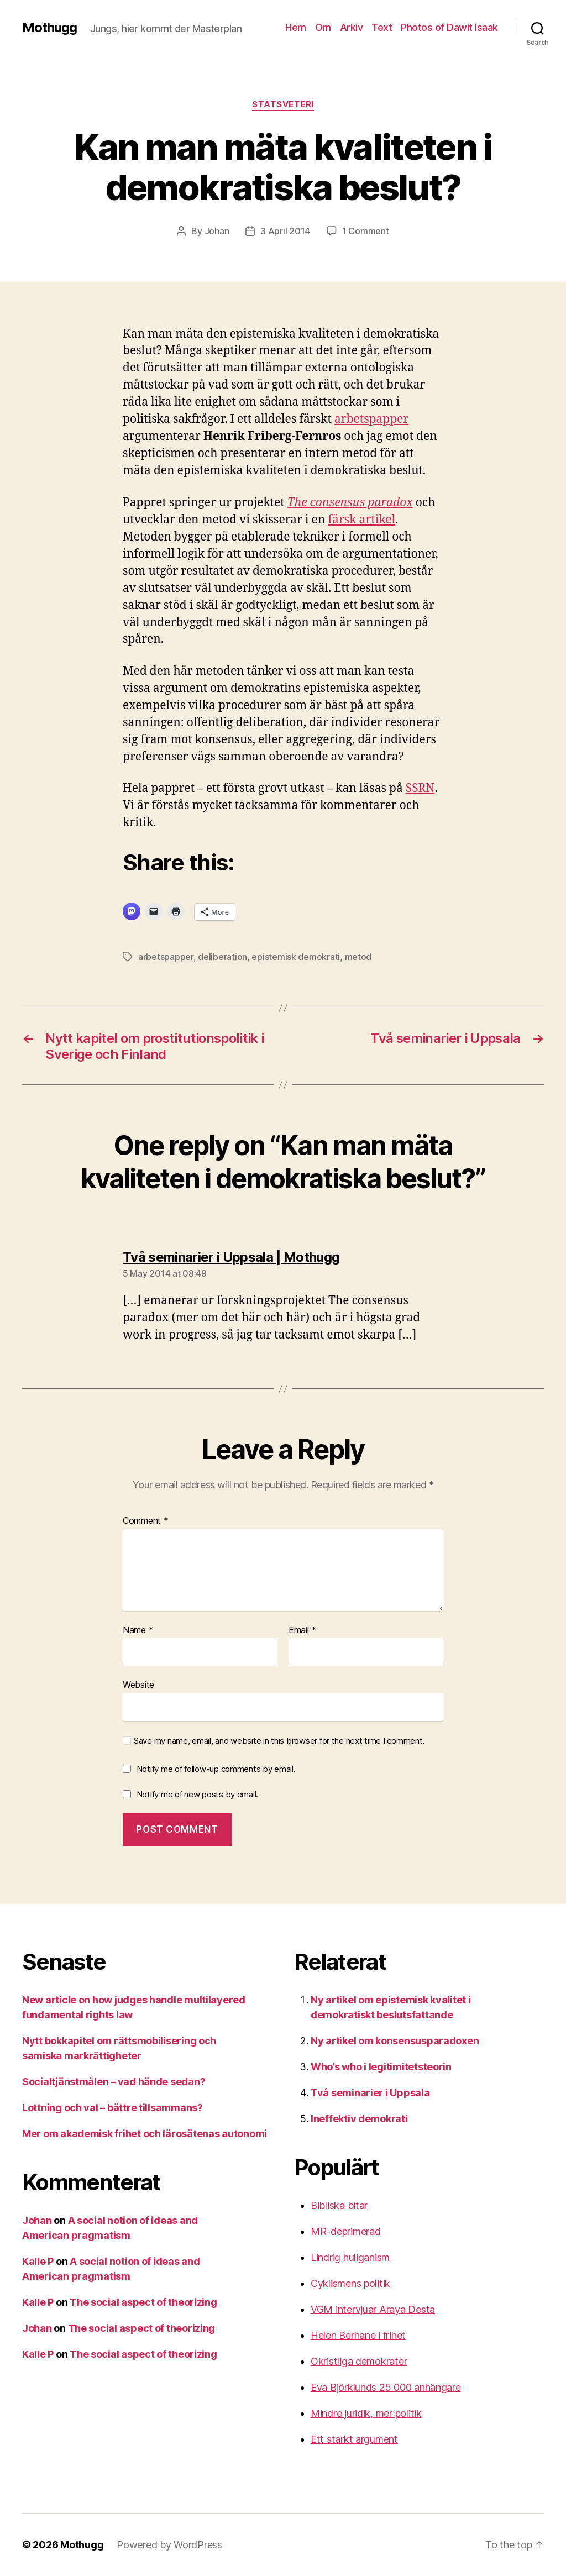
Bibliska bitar (339, 2205)
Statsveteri (283, 104)
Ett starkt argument (354, 2439)
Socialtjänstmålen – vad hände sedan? (113, 2081)
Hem (295, 27)
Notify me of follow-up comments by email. (216, 1769)
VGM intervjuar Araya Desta (373, 2309)
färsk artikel (361, 519)
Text (381, 27)
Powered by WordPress (169, 2545)
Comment (146, 1521)
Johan (217, 231)
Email (302, 1630)
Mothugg (49, 27)
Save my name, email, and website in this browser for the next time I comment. (279, 1741)
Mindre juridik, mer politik (366, 2413)
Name (138, 1630)
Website (138, 1684)
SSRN (420, 788)
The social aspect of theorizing (143, 2302)
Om (323, 27)
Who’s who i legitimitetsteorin (381, 2067)
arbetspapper (371, 419)
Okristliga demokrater (359, 2361)
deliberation (222, 956)
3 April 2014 (285, 231)
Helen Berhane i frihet (358, 2335)
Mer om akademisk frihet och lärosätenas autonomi (144, 2133)
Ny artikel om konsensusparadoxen (395, 2041)
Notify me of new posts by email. (197, 1794)
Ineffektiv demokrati (359, 2118)
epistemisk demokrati (295, 956)
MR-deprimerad (346, 2231)
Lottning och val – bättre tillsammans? (112, 2107)
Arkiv (351, 27)
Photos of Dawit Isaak (449, 27)
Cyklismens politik (350, 2283)
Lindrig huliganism (350, 2257)
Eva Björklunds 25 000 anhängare (386, 2387)
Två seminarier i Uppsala (370, 2092)
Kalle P (38, 2261)
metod (358, 956)
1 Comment (365, 231)
